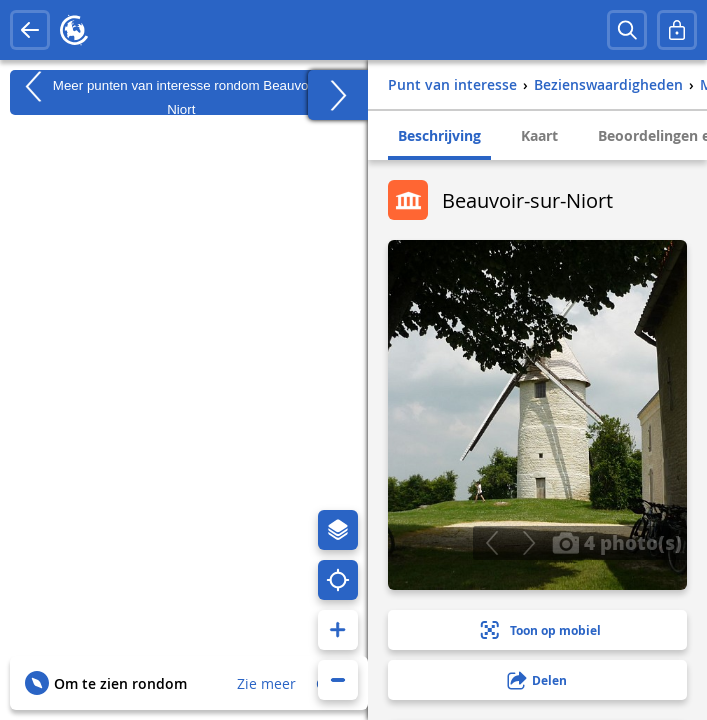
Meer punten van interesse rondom (181, 92)
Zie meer (266, 683)
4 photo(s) (617, 542)
